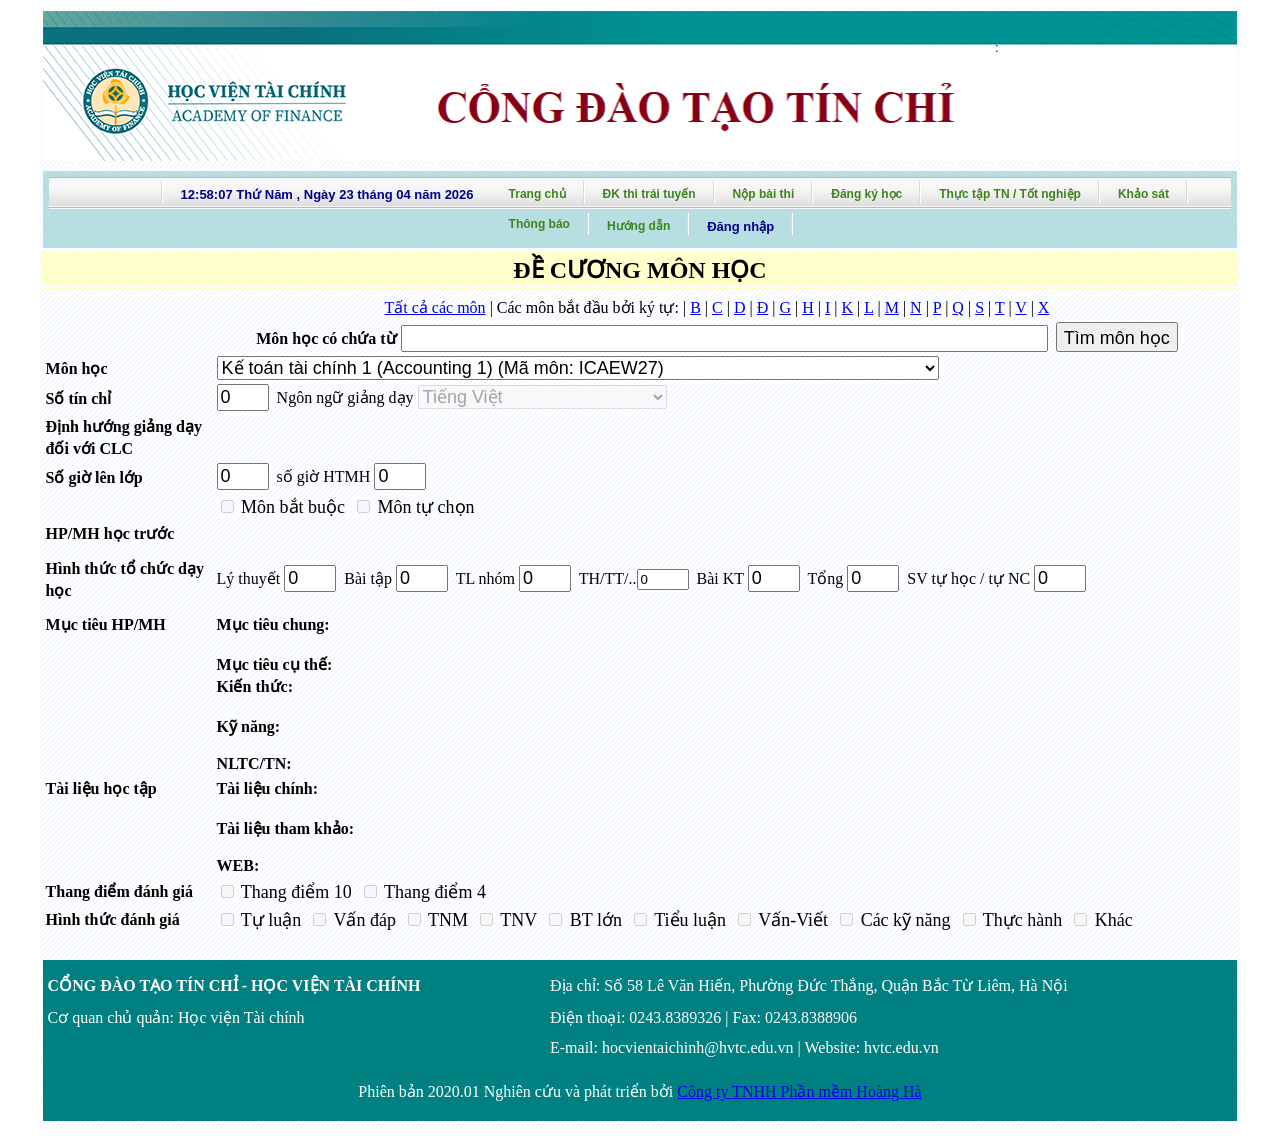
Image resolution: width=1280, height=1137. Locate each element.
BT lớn (593, 920)
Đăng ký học (866, 194)
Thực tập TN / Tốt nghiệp (1010, 194)
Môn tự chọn (424, 507)
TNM (446, 920)
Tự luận (269, 920)
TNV (516, 920)
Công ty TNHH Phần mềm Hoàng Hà (799, 1091)
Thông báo (539, 224)
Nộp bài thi (764, 194)
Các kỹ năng (903, 920)
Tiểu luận (688, 920)
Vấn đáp (362, 920)
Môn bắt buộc (291, 507)
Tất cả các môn (435, 307)
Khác (1111, 920)
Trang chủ (537, 194)
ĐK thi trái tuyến (649, 194)
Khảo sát (1143, 194)
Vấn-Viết (791, 920)
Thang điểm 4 (433, 892)
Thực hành (1021, 920)
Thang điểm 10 (294, 892)
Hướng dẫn (638, 226)
